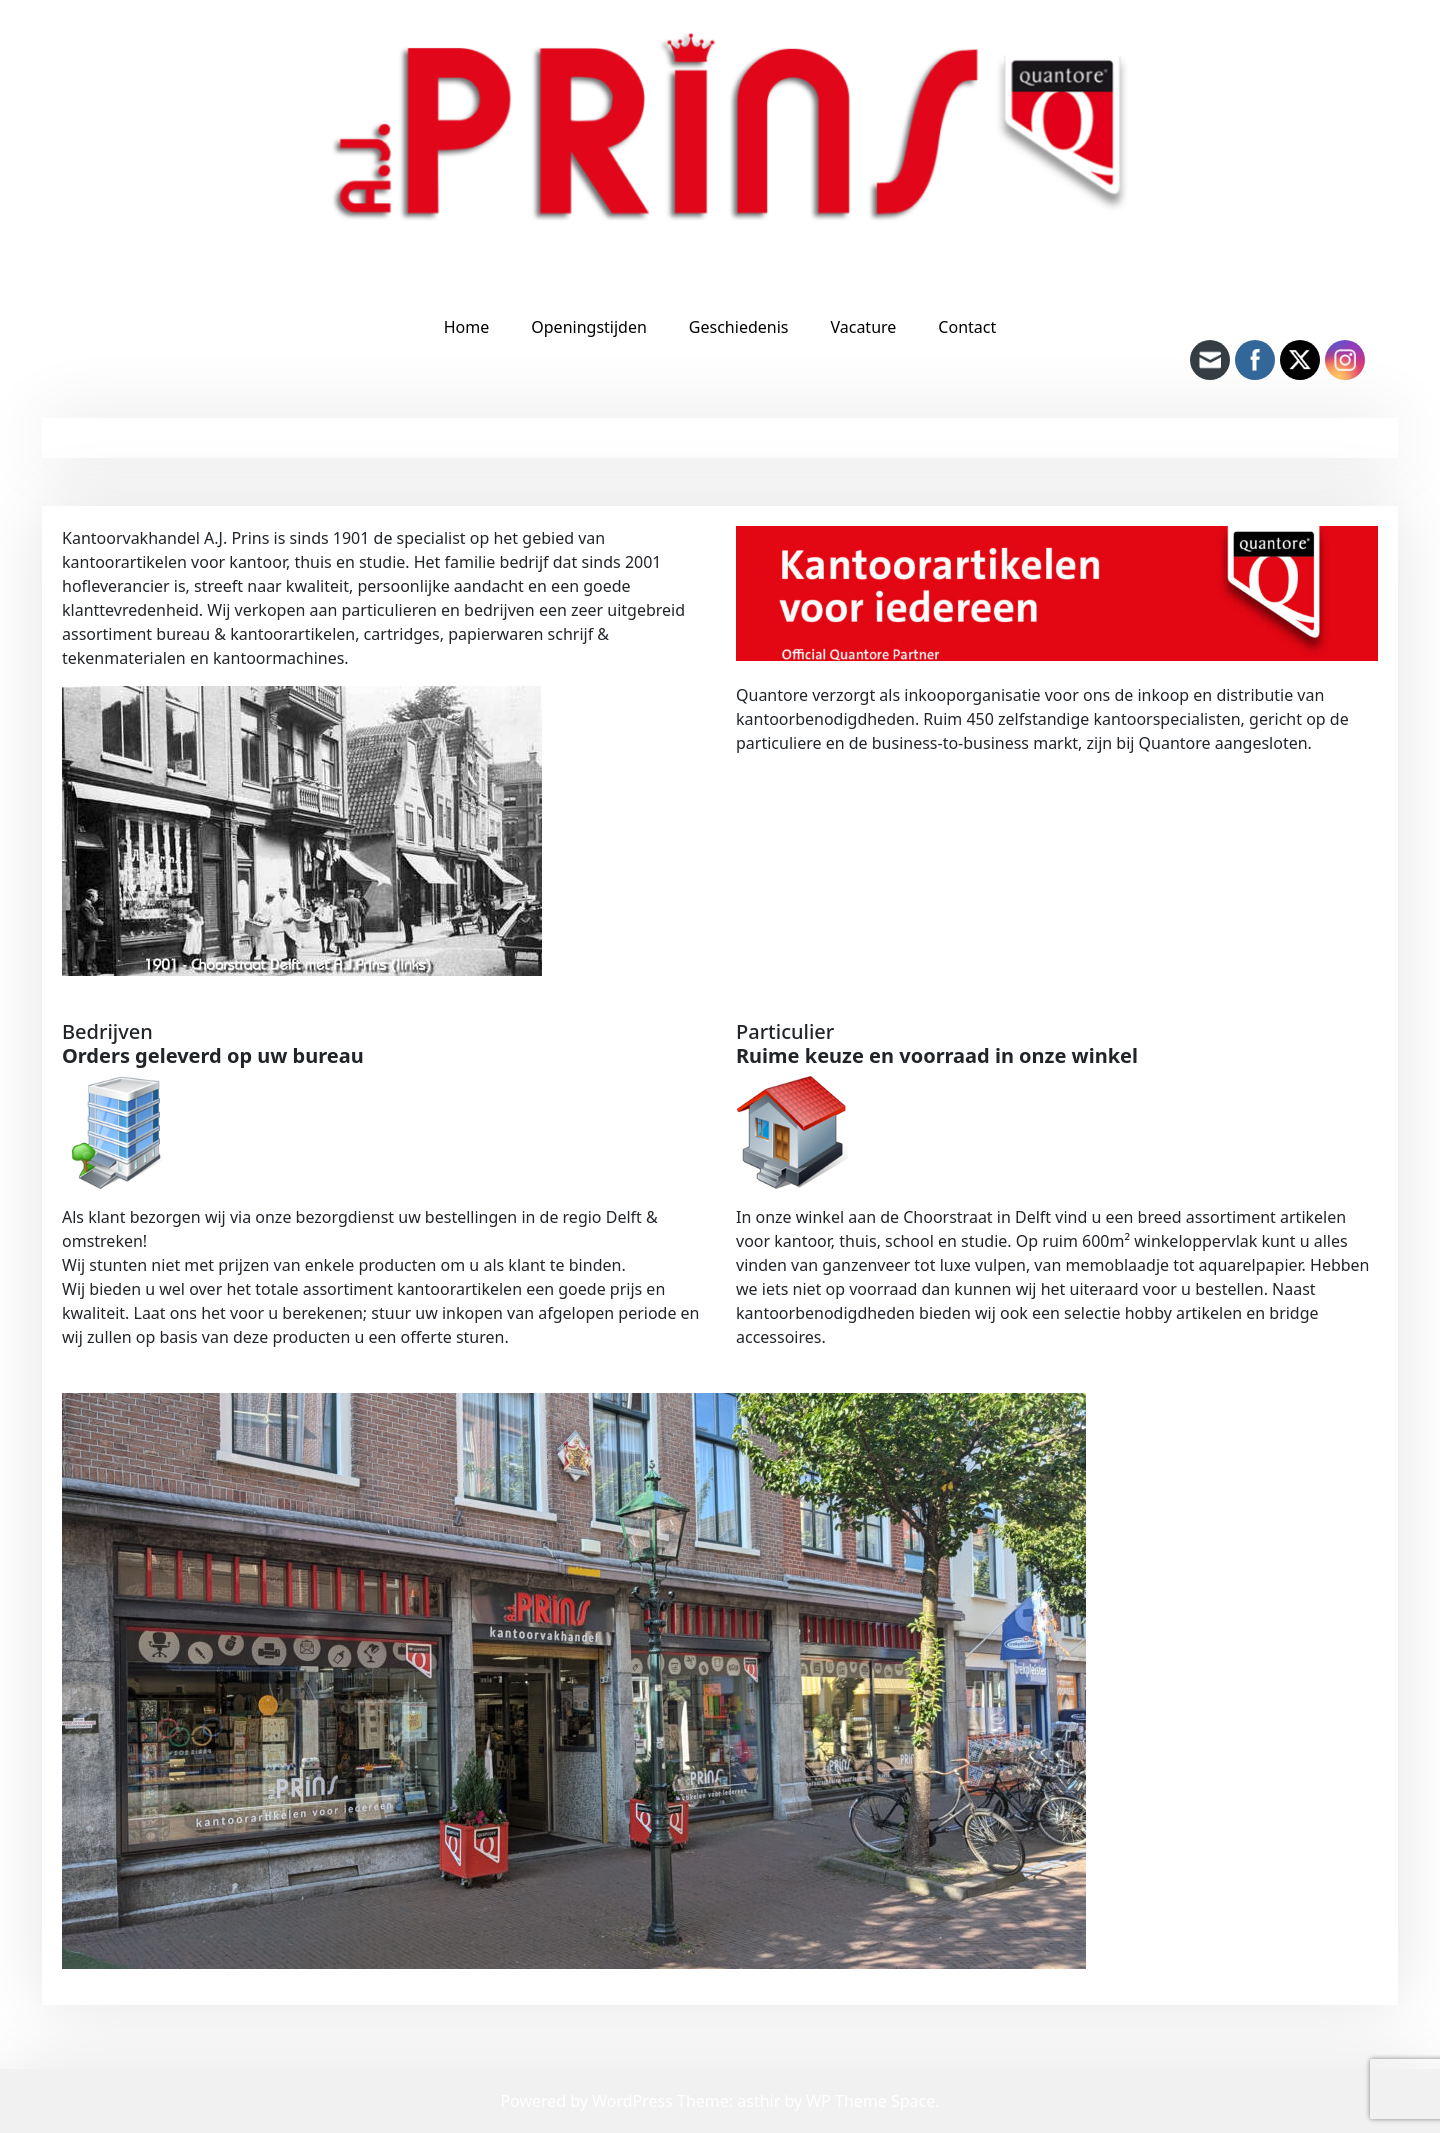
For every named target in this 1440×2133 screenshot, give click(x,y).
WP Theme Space (870, 2101)
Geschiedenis (739, 327)
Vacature (863, 327)
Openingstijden (589, 327)
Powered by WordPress (588, 2101)
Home (467, 327)
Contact (967, 327)
